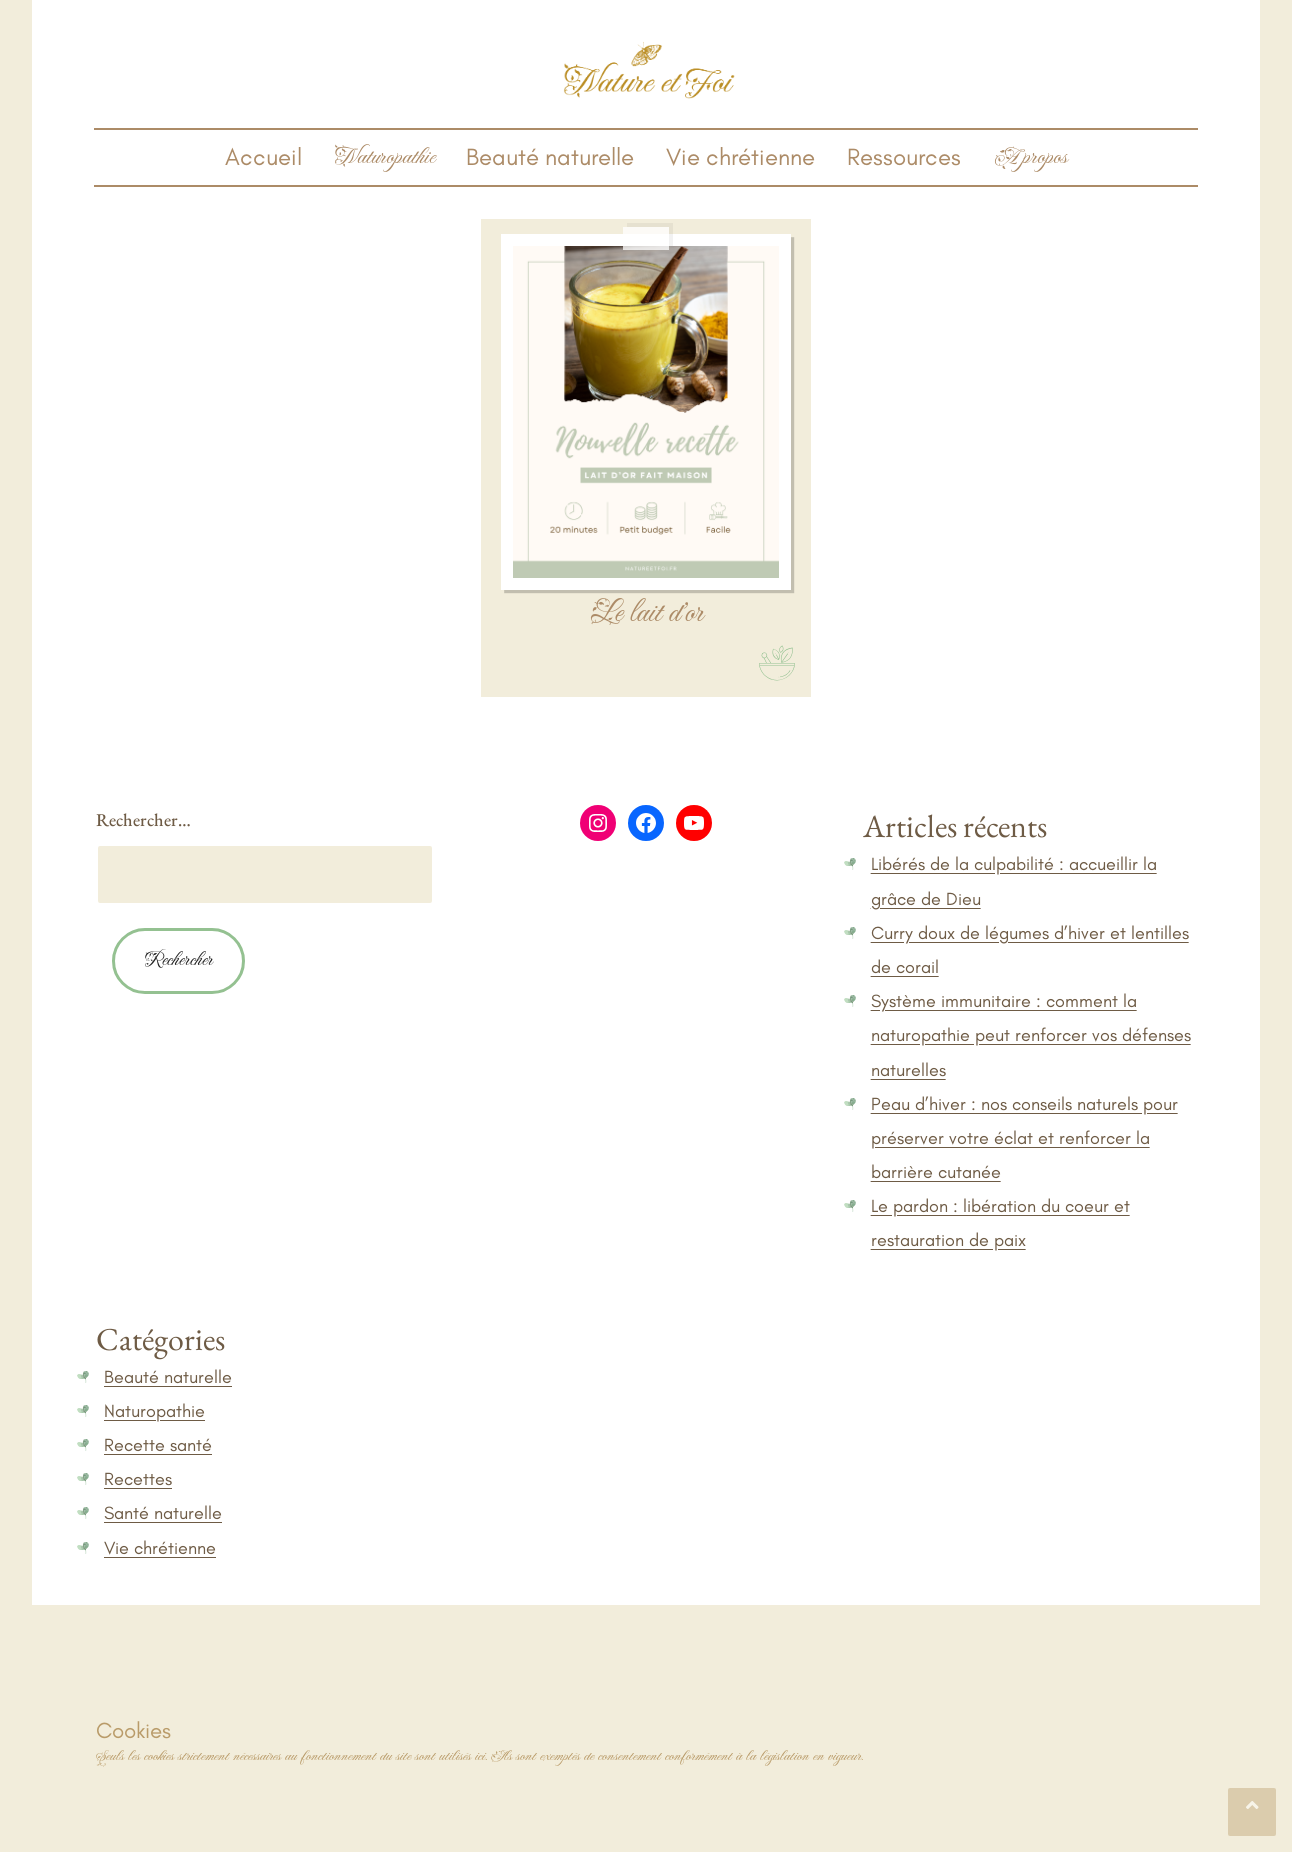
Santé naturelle (163, 1513)
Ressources (904, 156)
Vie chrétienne (740, 156)
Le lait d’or (646, 613)
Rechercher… (143, 819)
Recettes (138, 1479)
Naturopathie (154, 1411)
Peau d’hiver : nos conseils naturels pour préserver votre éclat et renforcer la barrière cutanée (1024, 1138)
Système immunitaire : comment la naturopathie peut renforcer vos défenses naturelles (1031, 1035)
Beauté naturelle (550, 156)
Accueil (263, 156)
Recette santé (158, 1445)
